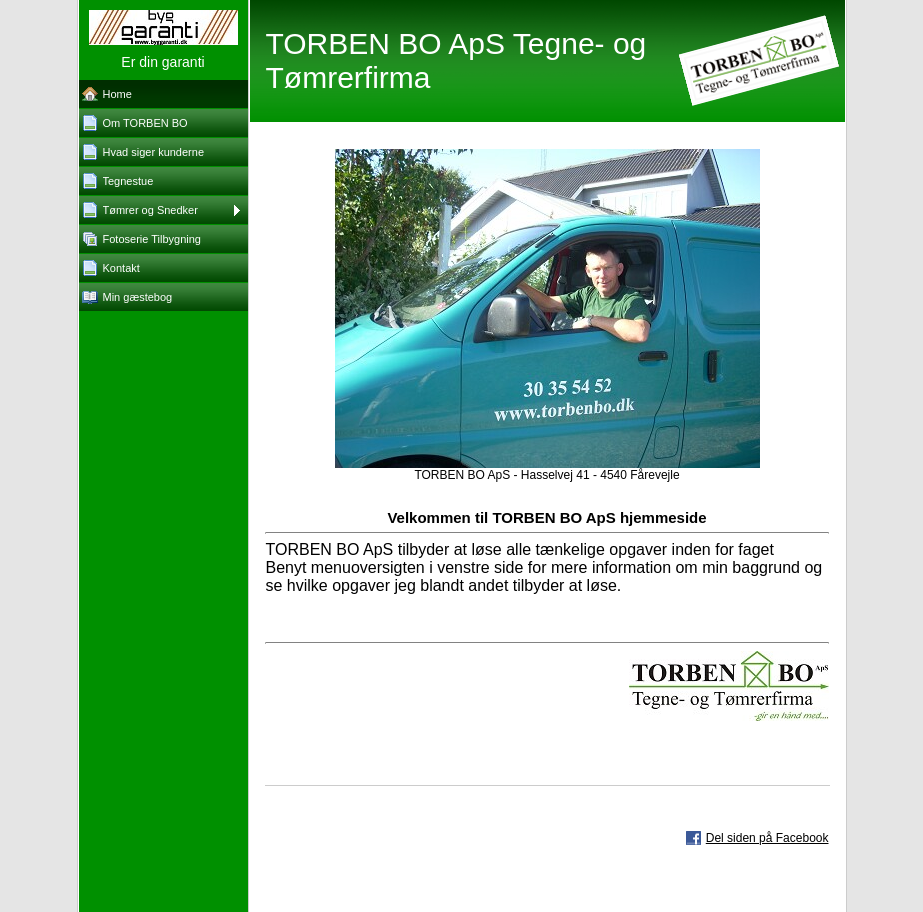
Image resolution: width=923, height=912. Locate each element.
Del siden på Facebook (767, 838)
